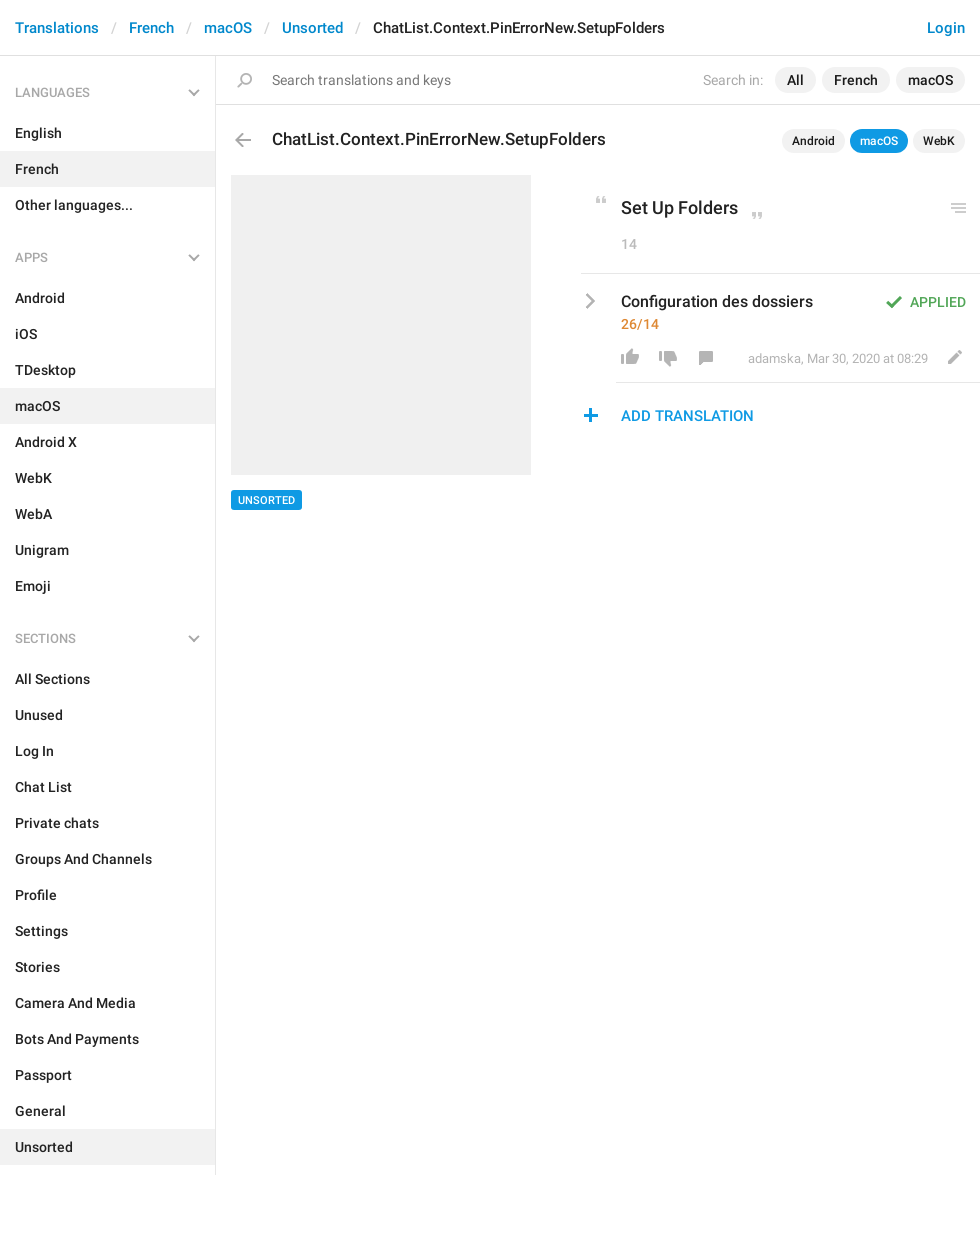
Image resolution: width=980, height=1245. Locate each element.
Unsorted (312, 28)
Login (946, 28)
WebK (939, 141)
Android (813, 141)
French (151, 28)
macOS (228, 28)
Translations (57, 28)
